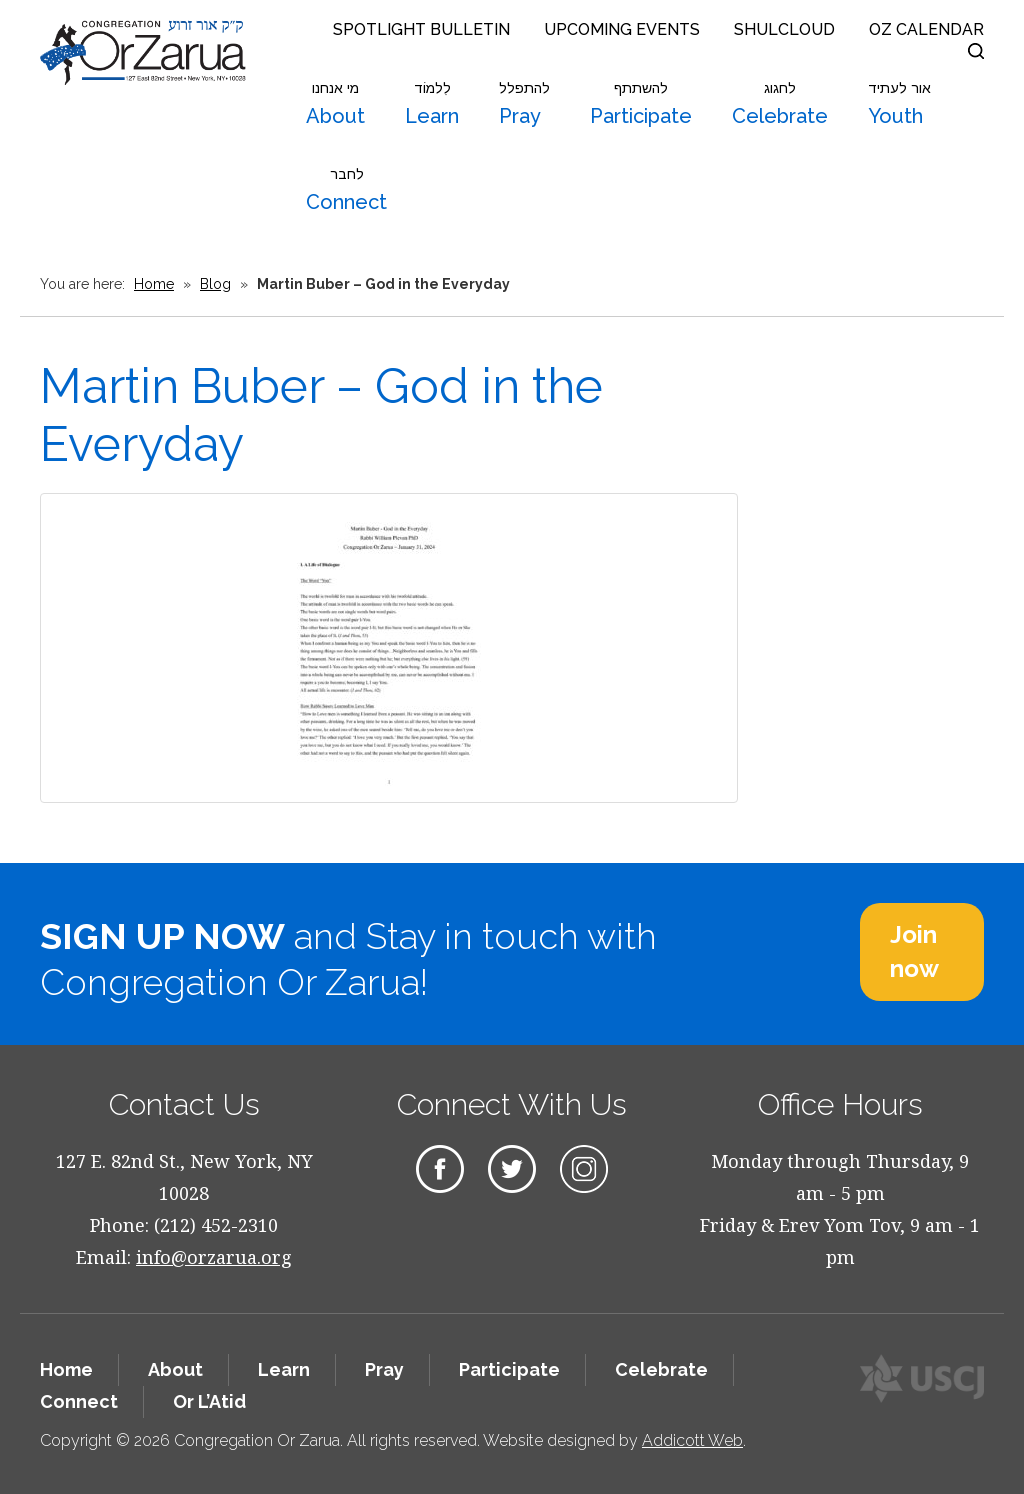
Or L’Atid (209, 1401)
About (335, 104)
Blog (215, 284)
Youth (899, 104)
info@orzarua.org (214, 1257)
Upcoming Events (622, 29)
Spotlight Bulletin (421, 29)
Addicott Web (692, 1440)
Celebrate (780, 104)
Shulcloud (784, 29)
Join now (914, 951)
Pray (524, 104)
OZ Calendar (926, 29)
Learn (432, 104)
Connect (346, 190)
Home (154, 284)
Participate (641, 104)
